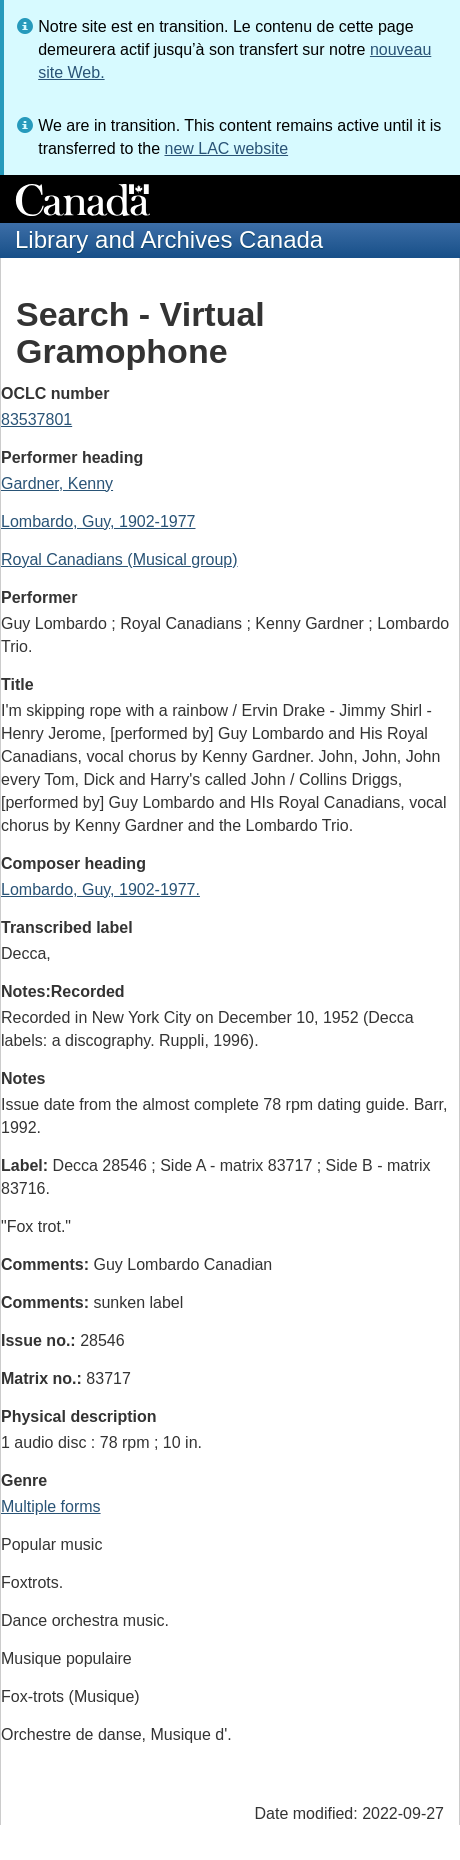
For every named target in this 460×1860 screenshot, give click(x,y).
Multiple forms (51, 1506)
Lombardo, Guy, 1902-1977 (98, 521)
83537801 (36, 419)
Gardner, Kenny (57, 483)
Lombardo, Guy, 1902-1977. (100, 889)
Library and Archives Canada (169, 239)
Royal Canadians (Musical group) (119, 559)
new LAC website (226, 148)
